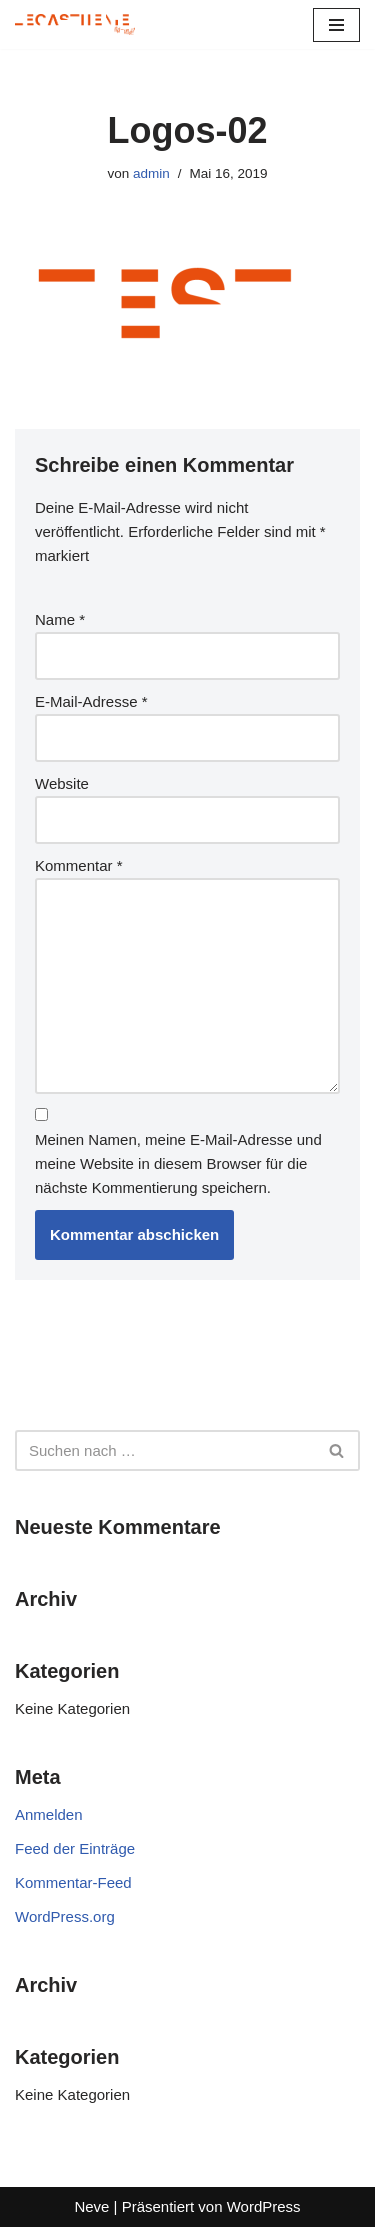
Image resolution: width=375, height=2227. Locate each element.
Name (60, 619)
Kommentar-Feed (73, 1882)
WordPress (264, 2206)
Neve (91, 2206)
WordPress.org (65, 1916)
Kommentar (79, 865)
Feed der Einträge (75, 1848)
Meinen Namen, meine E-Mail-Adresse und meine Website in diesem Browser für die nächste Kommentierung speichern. (178, 1163)
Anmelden (49, 1814)
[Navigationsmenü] (336, 25)
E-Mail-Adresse (91, 701)
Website (62, 783)
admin (151, 173)
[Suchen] (165, 1450)
